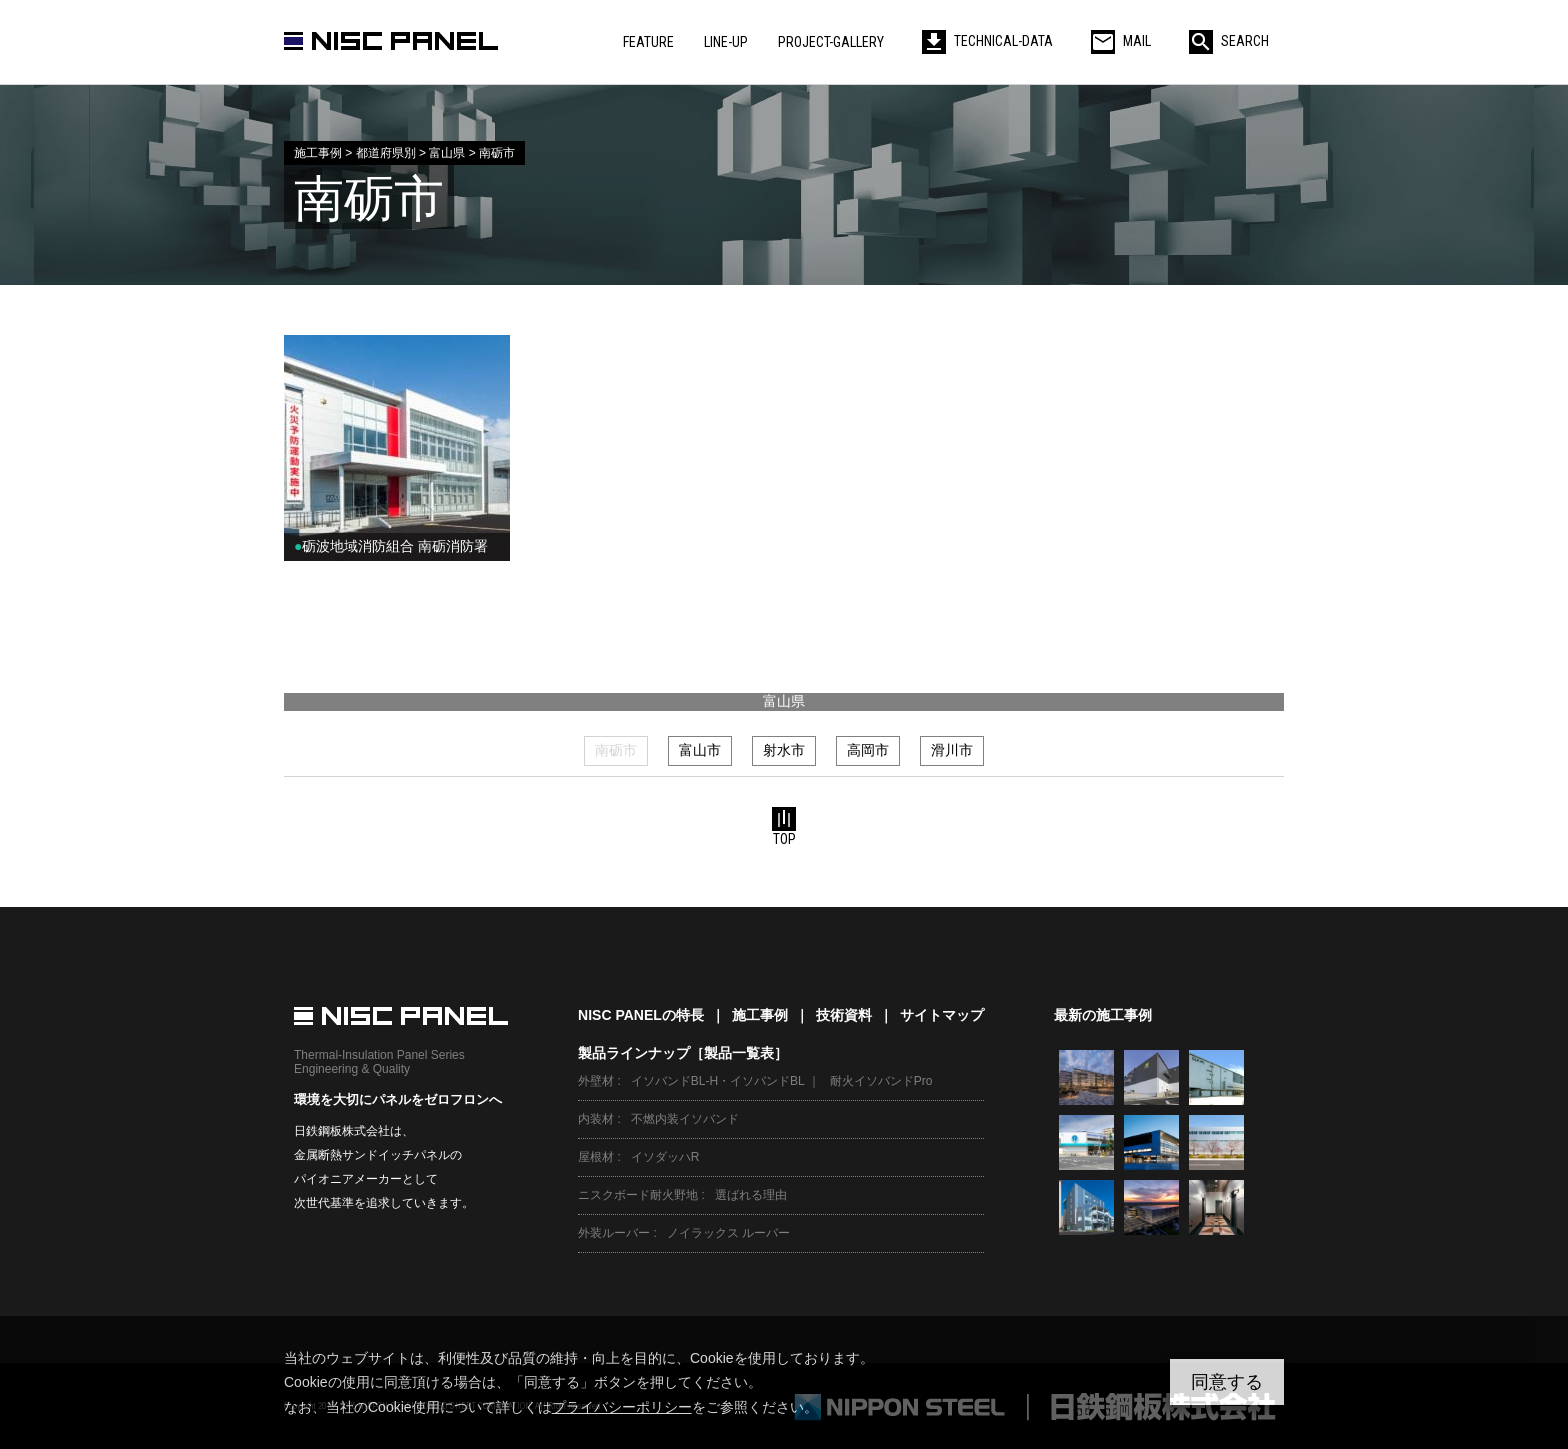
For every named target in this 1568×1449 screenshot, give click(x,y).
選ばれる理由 (751, 1195)
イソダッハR (665, 1157)
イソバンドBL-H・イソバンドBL (718, 1081)
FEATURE (648, 42)
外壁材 (596, 1081)
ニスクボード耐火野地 (638, 1195)
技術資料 (844, 1015)
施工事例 (760, 1015)
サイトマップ (942, 1015)
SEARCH (1229, 41)
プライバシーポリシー (622, 1407)
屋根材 (596, 1157)
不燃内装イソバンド (685, 1119)
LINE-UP (726, 42)
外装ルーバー (614, 1233)
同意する (1227, 1382)
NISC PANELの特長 (641, 1015)
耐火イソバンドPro (881, 1081)
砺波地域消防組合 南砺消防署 (391, 546)
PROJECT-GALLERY (831, 42)
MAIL (1121, 41)
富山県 (784, 701)
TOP (784, 827)
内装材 (596, 1119)
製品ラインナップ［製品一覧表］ (683, 1053)
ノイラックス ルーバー (728, 1233)
